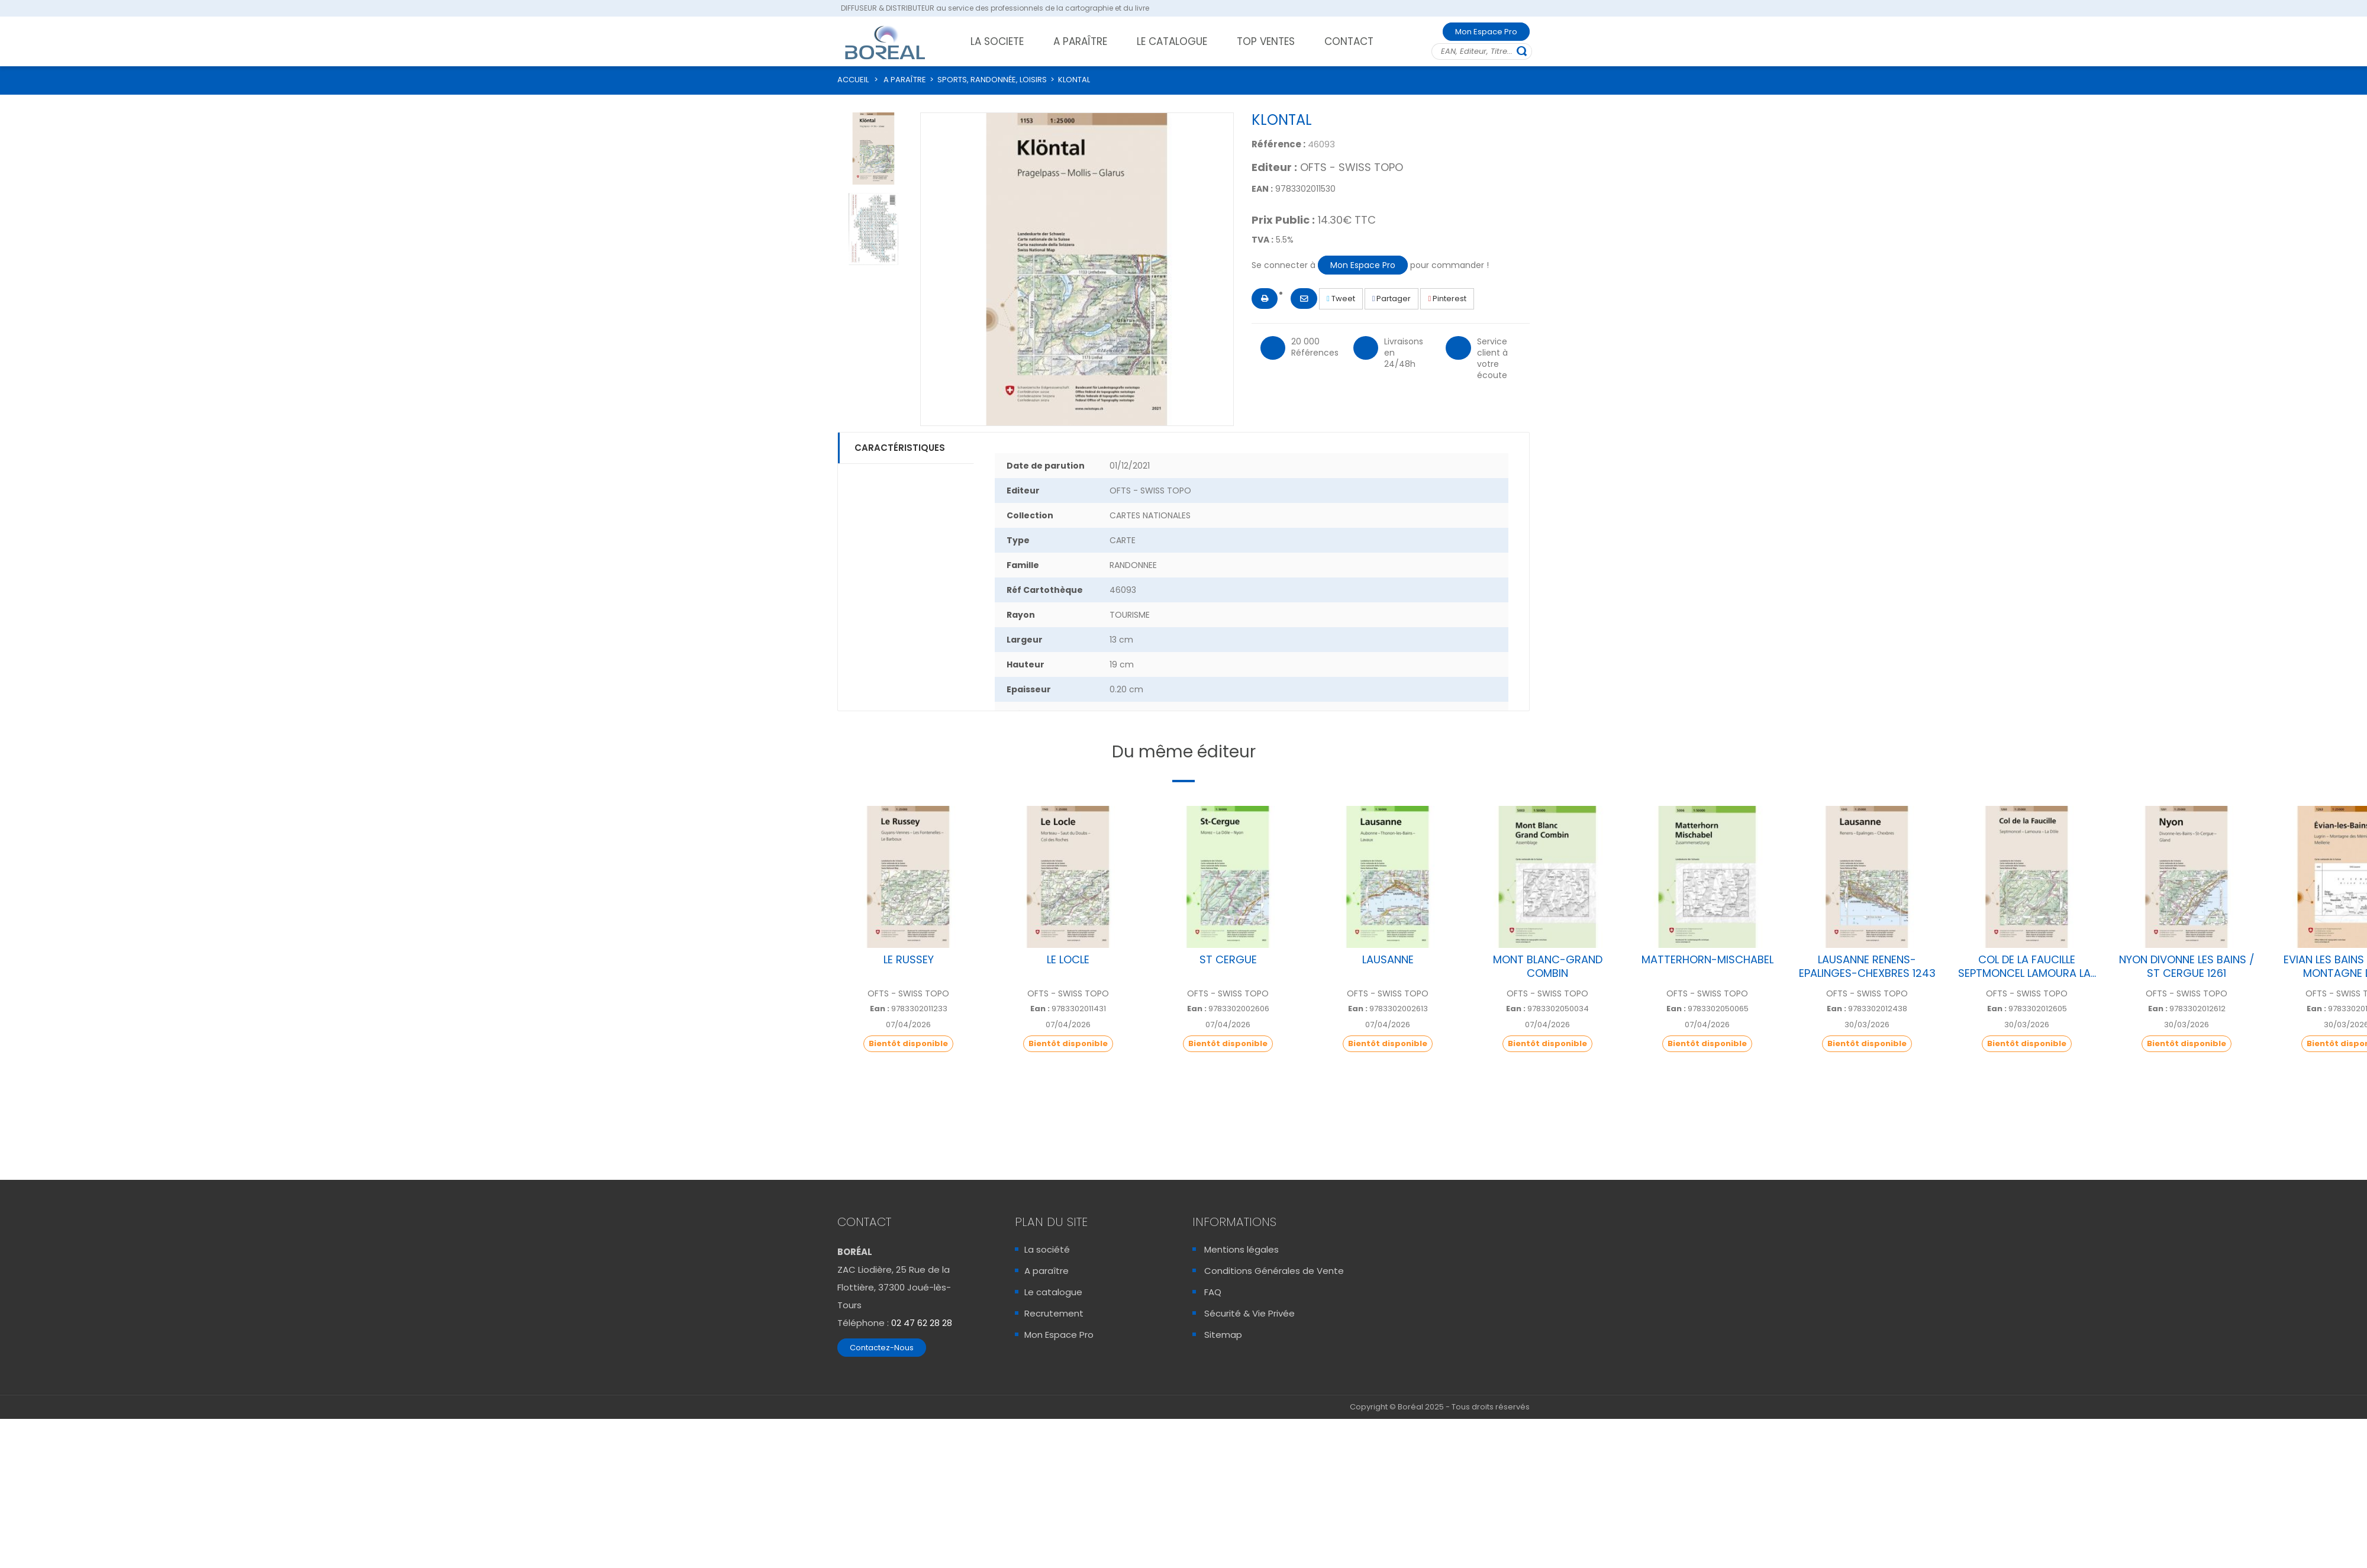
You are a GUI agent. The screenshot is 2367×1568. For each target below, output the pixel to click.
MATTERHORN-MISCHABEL (1707, 959)
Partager (1391, 298)
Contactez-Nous (882, 1347)
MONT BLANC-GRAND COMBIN (1547, 966)
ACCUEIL (853, 79)
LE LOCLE (1068, 959)
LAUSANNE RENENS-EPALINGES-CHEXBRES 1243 (1867, 966)
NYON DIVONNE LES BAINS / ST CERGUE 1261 (2187, 966)
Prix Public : (1283, 220)
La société (1047, 1249)
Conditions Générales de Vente (1274, 1270)
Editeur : (1274, 167)
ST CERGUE (1228, 959)
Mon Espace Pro (1486, 31)
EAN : (1262, 188)
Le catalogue (1053, 1292)
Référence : (1278, 144)
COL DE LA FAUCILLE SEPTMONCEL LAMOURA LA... (2027, 966)
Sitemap (1223, 1334)
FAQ (1212, 1292)
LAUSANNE (1388, 959)
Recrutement (1053, 1313)
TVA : (1262, 239)
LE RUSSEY (908, 959)
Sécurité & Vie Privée (1249, 1313)
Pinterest (1447, 298)
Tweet (1341, 298)
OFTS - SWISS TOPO (1351, 167)
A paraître (1046, 1270)
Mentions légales (1241, 1249)
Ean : (879, 1009)
